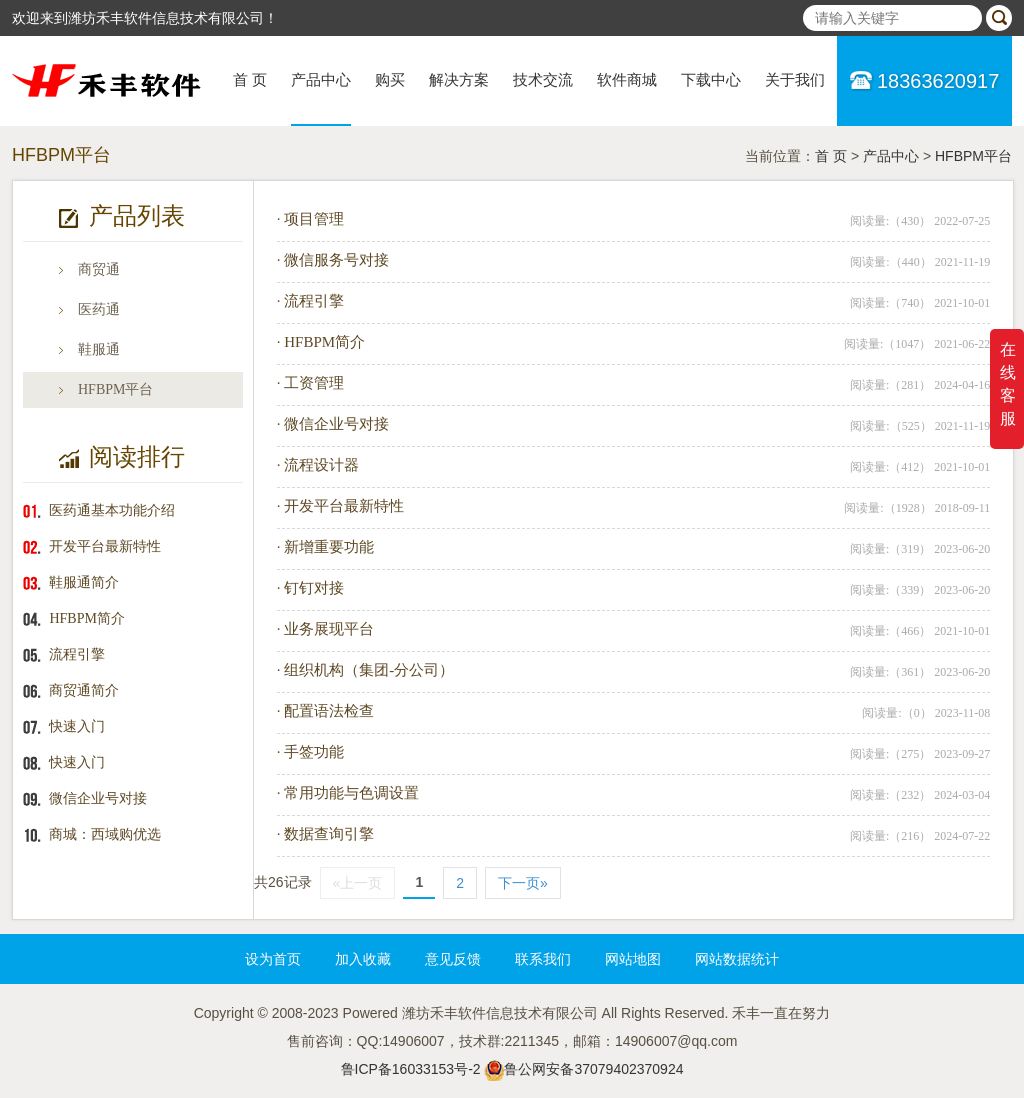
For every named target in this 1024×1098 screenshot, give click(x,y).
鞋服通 (99, 349)
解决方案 (459, 80)
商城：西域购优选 (105, 834)
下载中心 (711, 80)
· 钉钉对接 (311, 588)
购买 (390, 80)
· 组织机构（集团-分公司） (366, 670)
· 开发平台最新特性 (341, 506)
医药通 (99, 309)
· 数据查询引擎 (326, 834)
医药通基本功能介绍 (112, 510)
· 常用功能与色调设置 (348, 793)
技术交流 (543, 80)
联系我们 (543, 959)
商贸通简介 (84, 690)
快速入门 (77, 726)
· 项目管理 (311, 219)
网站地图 (633, 959)
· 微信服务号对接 (333, 260)
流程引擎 (77, 654)
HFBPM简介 (86, 618)
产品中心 (321, 80)
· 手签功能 (311, 752)
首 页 (250, 80)
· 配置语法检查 (326, 711)
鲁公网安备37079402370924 (593, 1069)
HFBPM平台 (973, 156)
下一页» (523, 883)
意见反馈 (453, 959)
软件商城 (627, 80)
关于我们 (795, 80)
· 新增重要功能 (326, 547)
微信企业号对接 (98, 798)
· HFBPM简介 (321, 342)
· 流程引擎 (311, 301)
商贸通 (99, 269)
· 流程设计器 (318, 465)
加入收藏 (363, 959)
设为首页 (273, 959)
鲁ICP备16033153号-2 (411, 1069)
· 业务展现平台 (326, 629)
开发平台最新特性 (105, 546)
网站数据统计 (737, 959)
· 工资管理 (311, 383)
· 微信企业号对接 (333, 424)
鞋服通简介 (84, 582)
